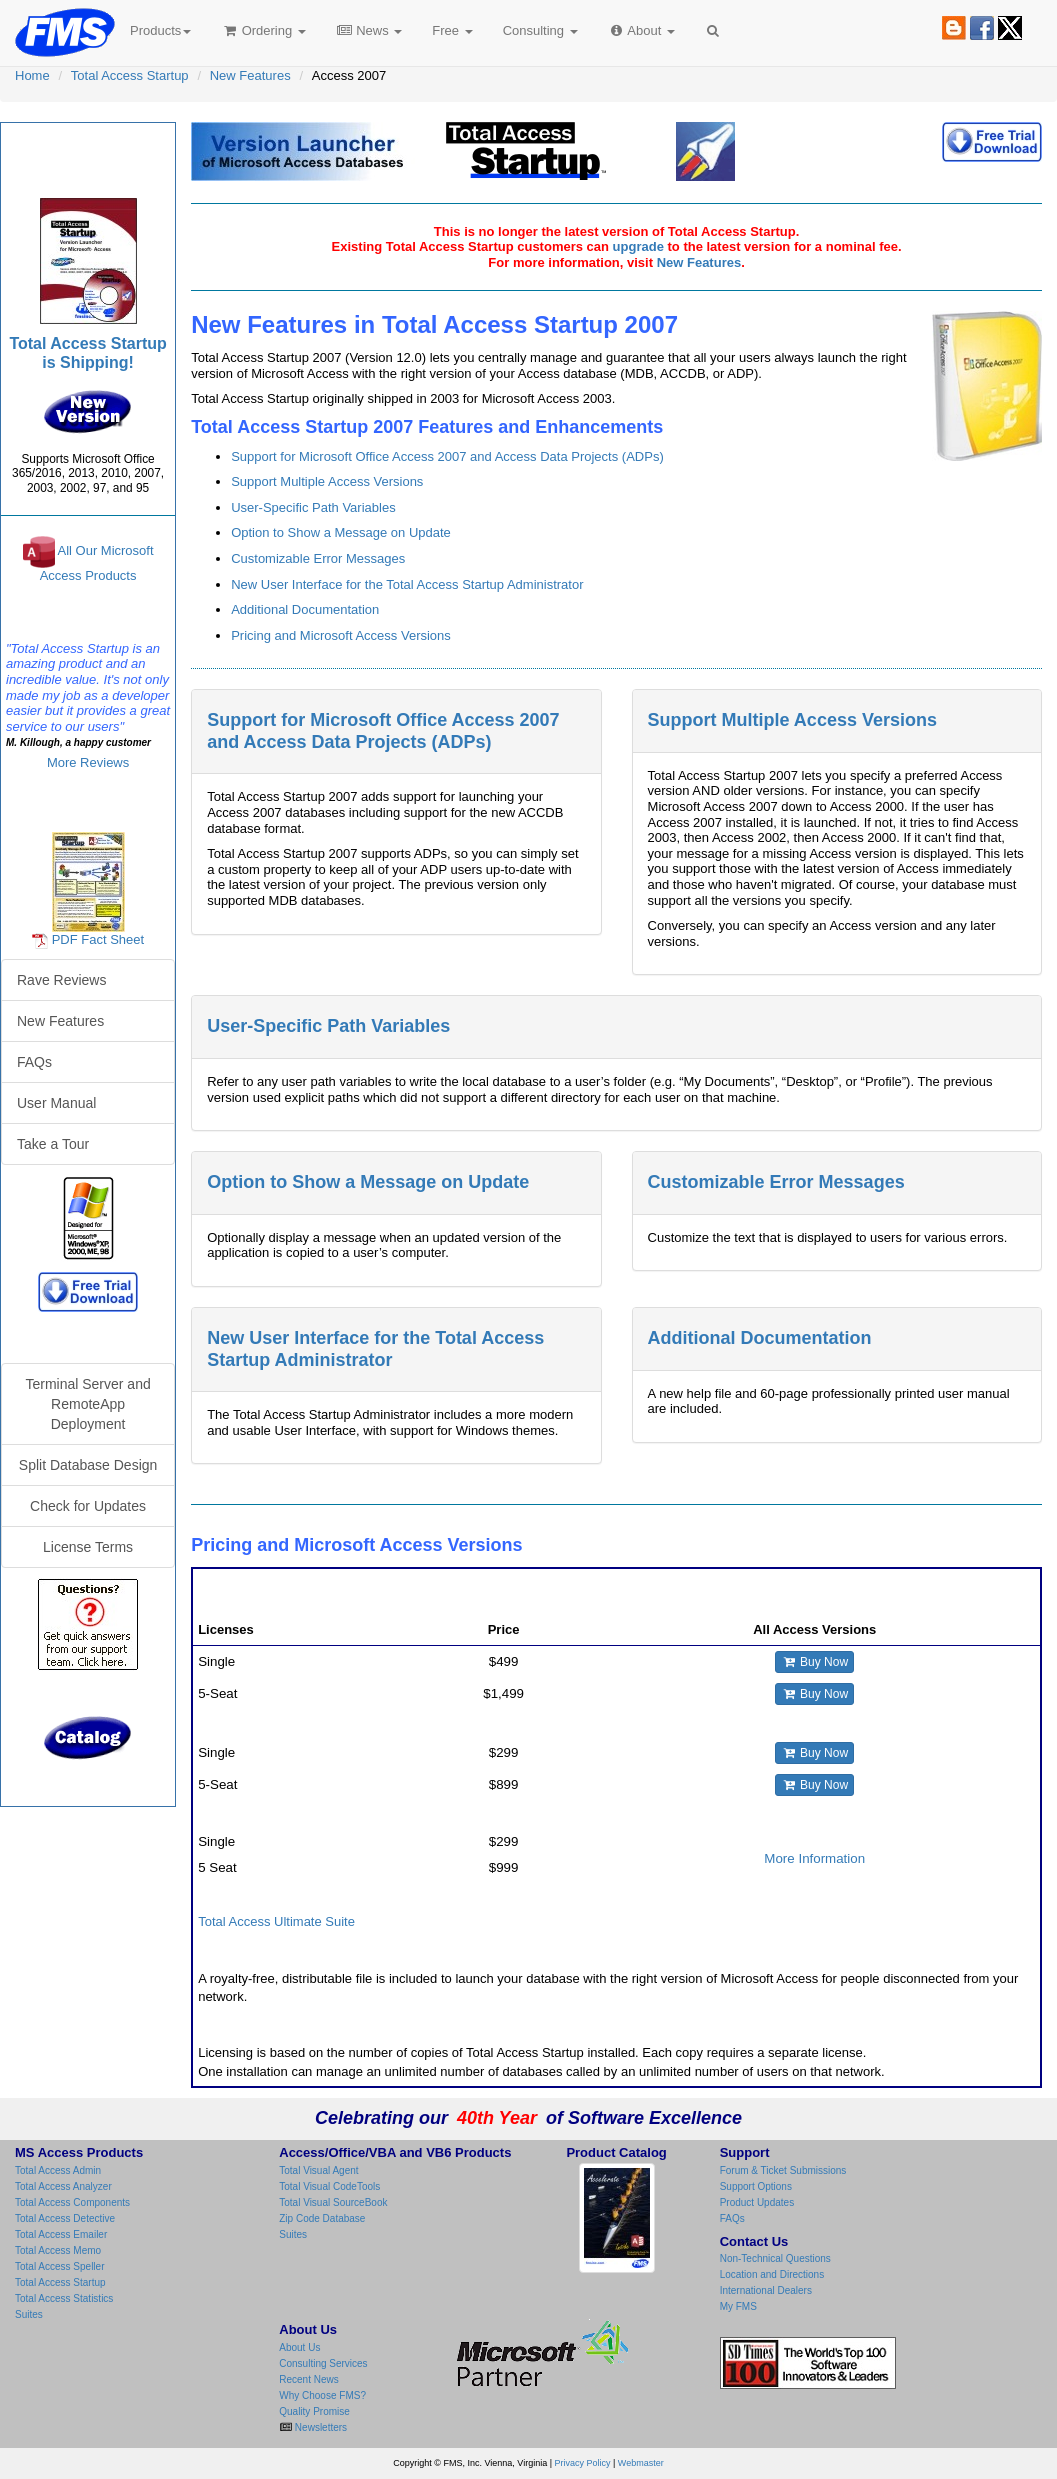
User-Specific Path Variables (313, 507)
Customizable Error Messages (318, 558)
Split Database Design (88, 1465)
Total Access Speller (60, 2266)
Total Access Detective (65, 2218)
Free (452, 30)
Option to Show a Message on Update (341, 532)
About (641, 30)
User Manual (56, 1103)
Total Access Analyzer (63, 2186)
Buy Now (814, 1662)
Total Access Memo (58, 2250)
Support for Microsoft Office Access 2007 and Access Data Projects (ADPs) (447, 456)
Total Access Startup (130, 75)
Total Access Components (72, 2202)
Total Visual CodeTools (329, 2186)
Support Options (756, 2186)
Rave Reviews (61, 980)
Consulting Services (323, 2363)
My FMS (738, 2306)
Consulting (540, 30)
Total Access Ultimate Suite (276, 1921)
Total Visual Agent (318, 2170)
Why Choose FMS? (322, 2395)
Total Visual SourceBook (333, 2202)
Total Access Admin (58, 2170)
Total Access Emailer (61, 2234)
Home (32, 75)
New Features (250, 75)
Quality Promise (314, 2411)
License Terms (88, 1547)
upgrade (638, 246)
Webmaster (641, 2463)
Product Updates (757, 2202)
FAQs (34, 1062)
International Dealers (766, 2290)
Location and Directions (772, 2274)
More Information (814, 1858)
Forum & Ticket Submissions (783, 2170)
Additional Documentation (305, 609)
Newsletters (319, 2427)
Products (160, 30)
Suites (29, 2314)
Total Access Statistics (64, 2298)
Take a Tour (53, 1144)
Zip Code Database (322, 2218)
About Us (299, 2347)
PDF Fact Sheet (98, 939)
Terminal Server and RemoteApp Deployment (87, 1404)
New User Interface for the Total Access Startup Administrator (407, 584)
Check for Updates (88, 1506)
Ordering (263, 30)
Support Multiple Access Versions (327, 481)
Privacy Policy (583, 2463)
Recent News (308, 2379)
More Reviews (88, 762)
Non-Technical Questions (775, 2258)
